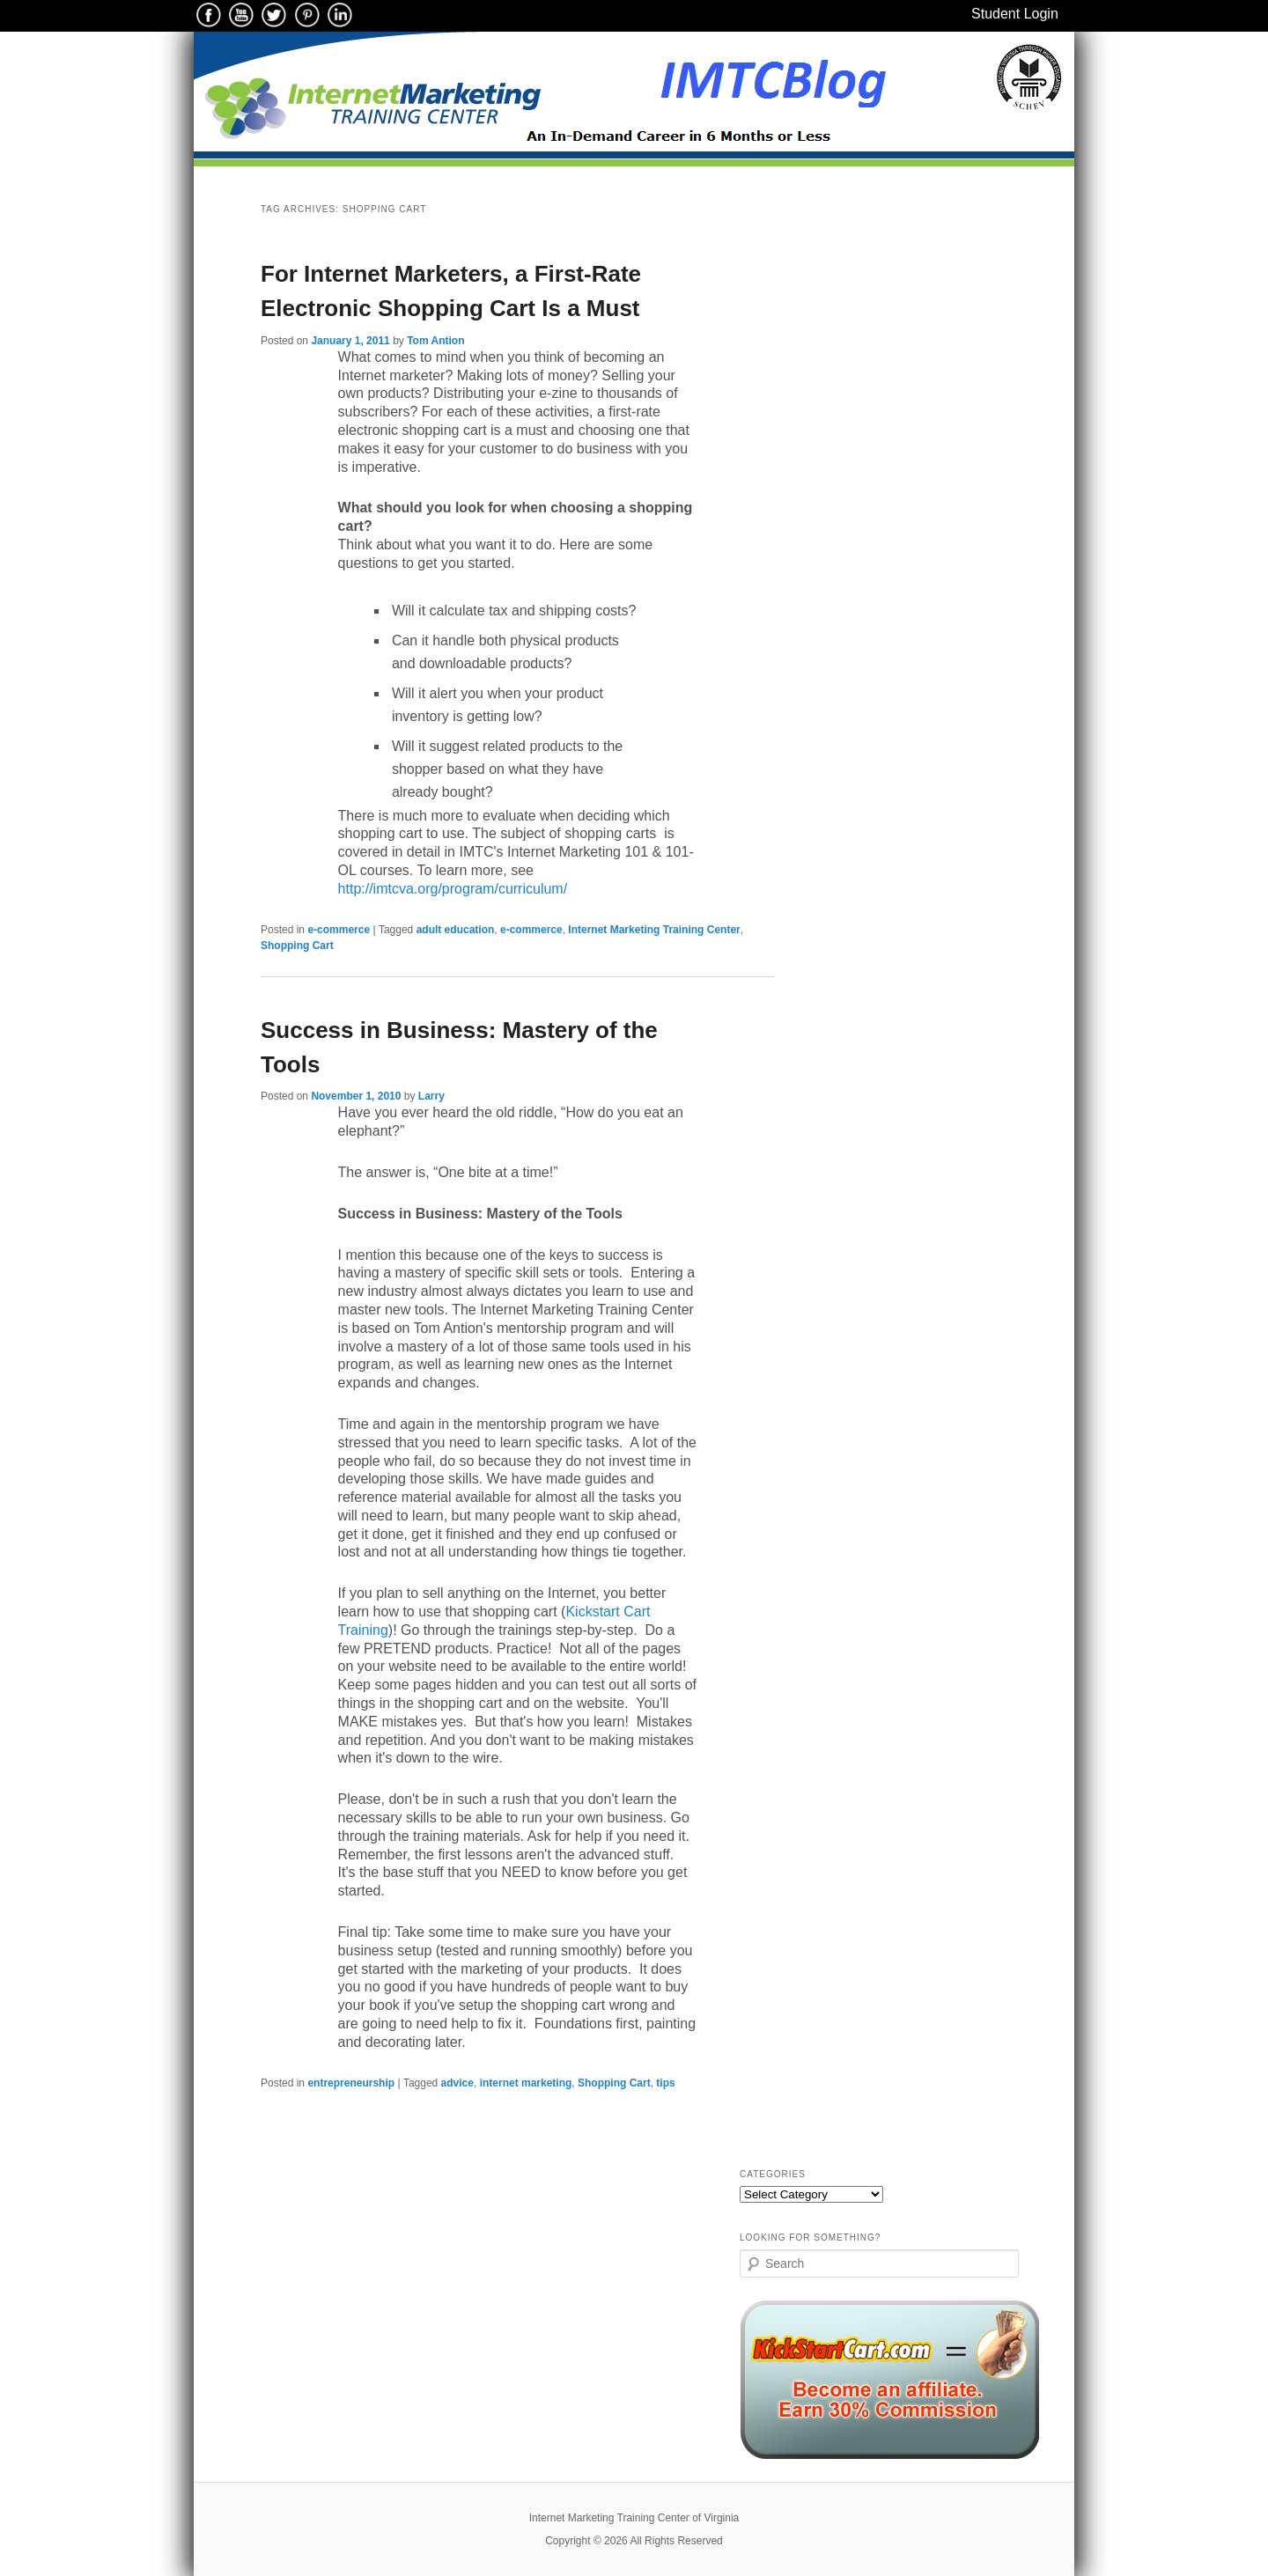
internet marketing (526, 2083)
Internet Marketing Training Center (654, 930)
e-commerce (338, 930)
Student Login (1014, 13)
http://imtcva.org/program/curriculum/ (453, 888)
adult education (456, 930)
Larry (431, 1096)
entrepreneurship (350, 2083)
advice (457, 2083)
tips (665, 2083)
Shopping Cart (297, 945)
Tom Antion (435, 341)
